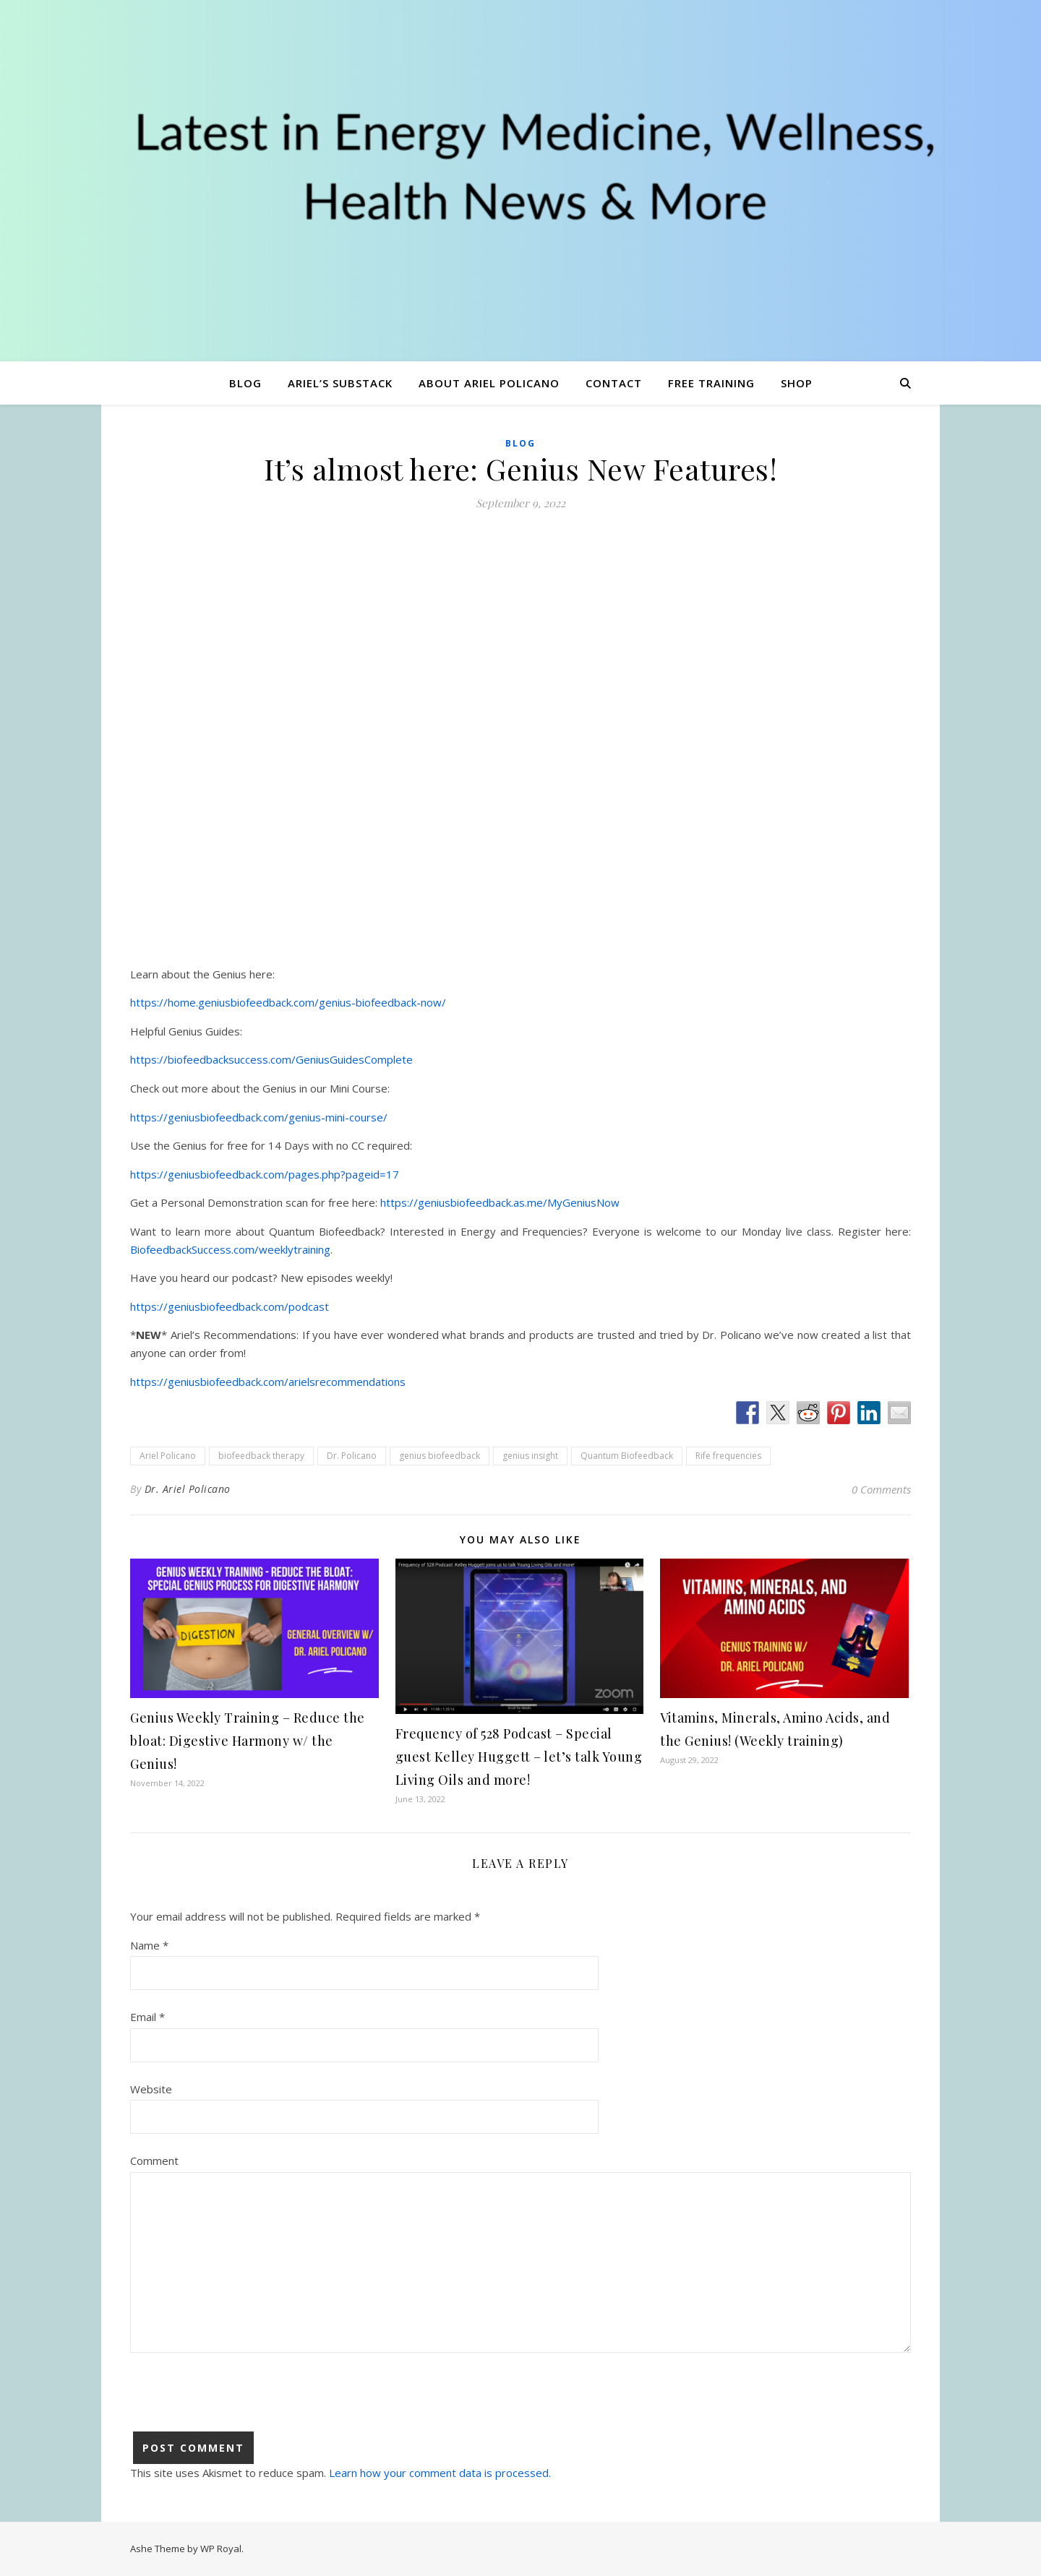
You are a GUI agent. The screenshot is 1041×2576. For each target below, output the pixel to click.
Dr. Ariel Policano (188, 1489)
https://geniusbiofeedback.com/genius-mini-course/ (258, 1117)
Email (147, 2016)
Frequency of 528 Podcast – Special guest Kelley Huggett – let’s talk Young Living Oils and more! (519, 1756)
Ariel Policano (168, 1455)
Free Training (711, 383)
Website (151, 2089)
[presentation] (240, 2403)
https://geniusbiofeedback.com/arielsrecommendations (268, 1381)
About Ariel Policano (489, 383)
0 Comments (881, 1489)
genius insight (530, 1455)
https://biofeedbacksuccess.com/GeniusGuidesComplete (271, 1059)
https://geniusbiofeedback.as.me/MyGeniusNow (500, 1202)
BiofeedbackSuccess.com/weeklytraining (230, 1249)
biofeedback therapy (261, 1455)
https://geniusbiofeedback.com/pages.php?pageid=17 (264, 1174)
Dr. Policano (352, 1455)
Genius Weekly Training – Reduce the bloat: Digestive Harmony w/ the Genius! (247, 1740)
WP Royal (220, 2548)
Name (149, 1945)
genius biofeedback (439, 1455)
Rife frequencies (728, 1455)
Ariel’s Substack (340, 383)
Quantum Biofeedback (627, 1455)
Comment (154, 2160)
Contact (614, 383)
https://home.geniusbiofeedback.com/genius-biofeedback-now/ (288, 1002)
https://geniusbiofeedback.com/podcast (229, 1306)
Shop (797, 383)
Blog (245, 383)
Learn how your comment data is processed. (440, 2472)
